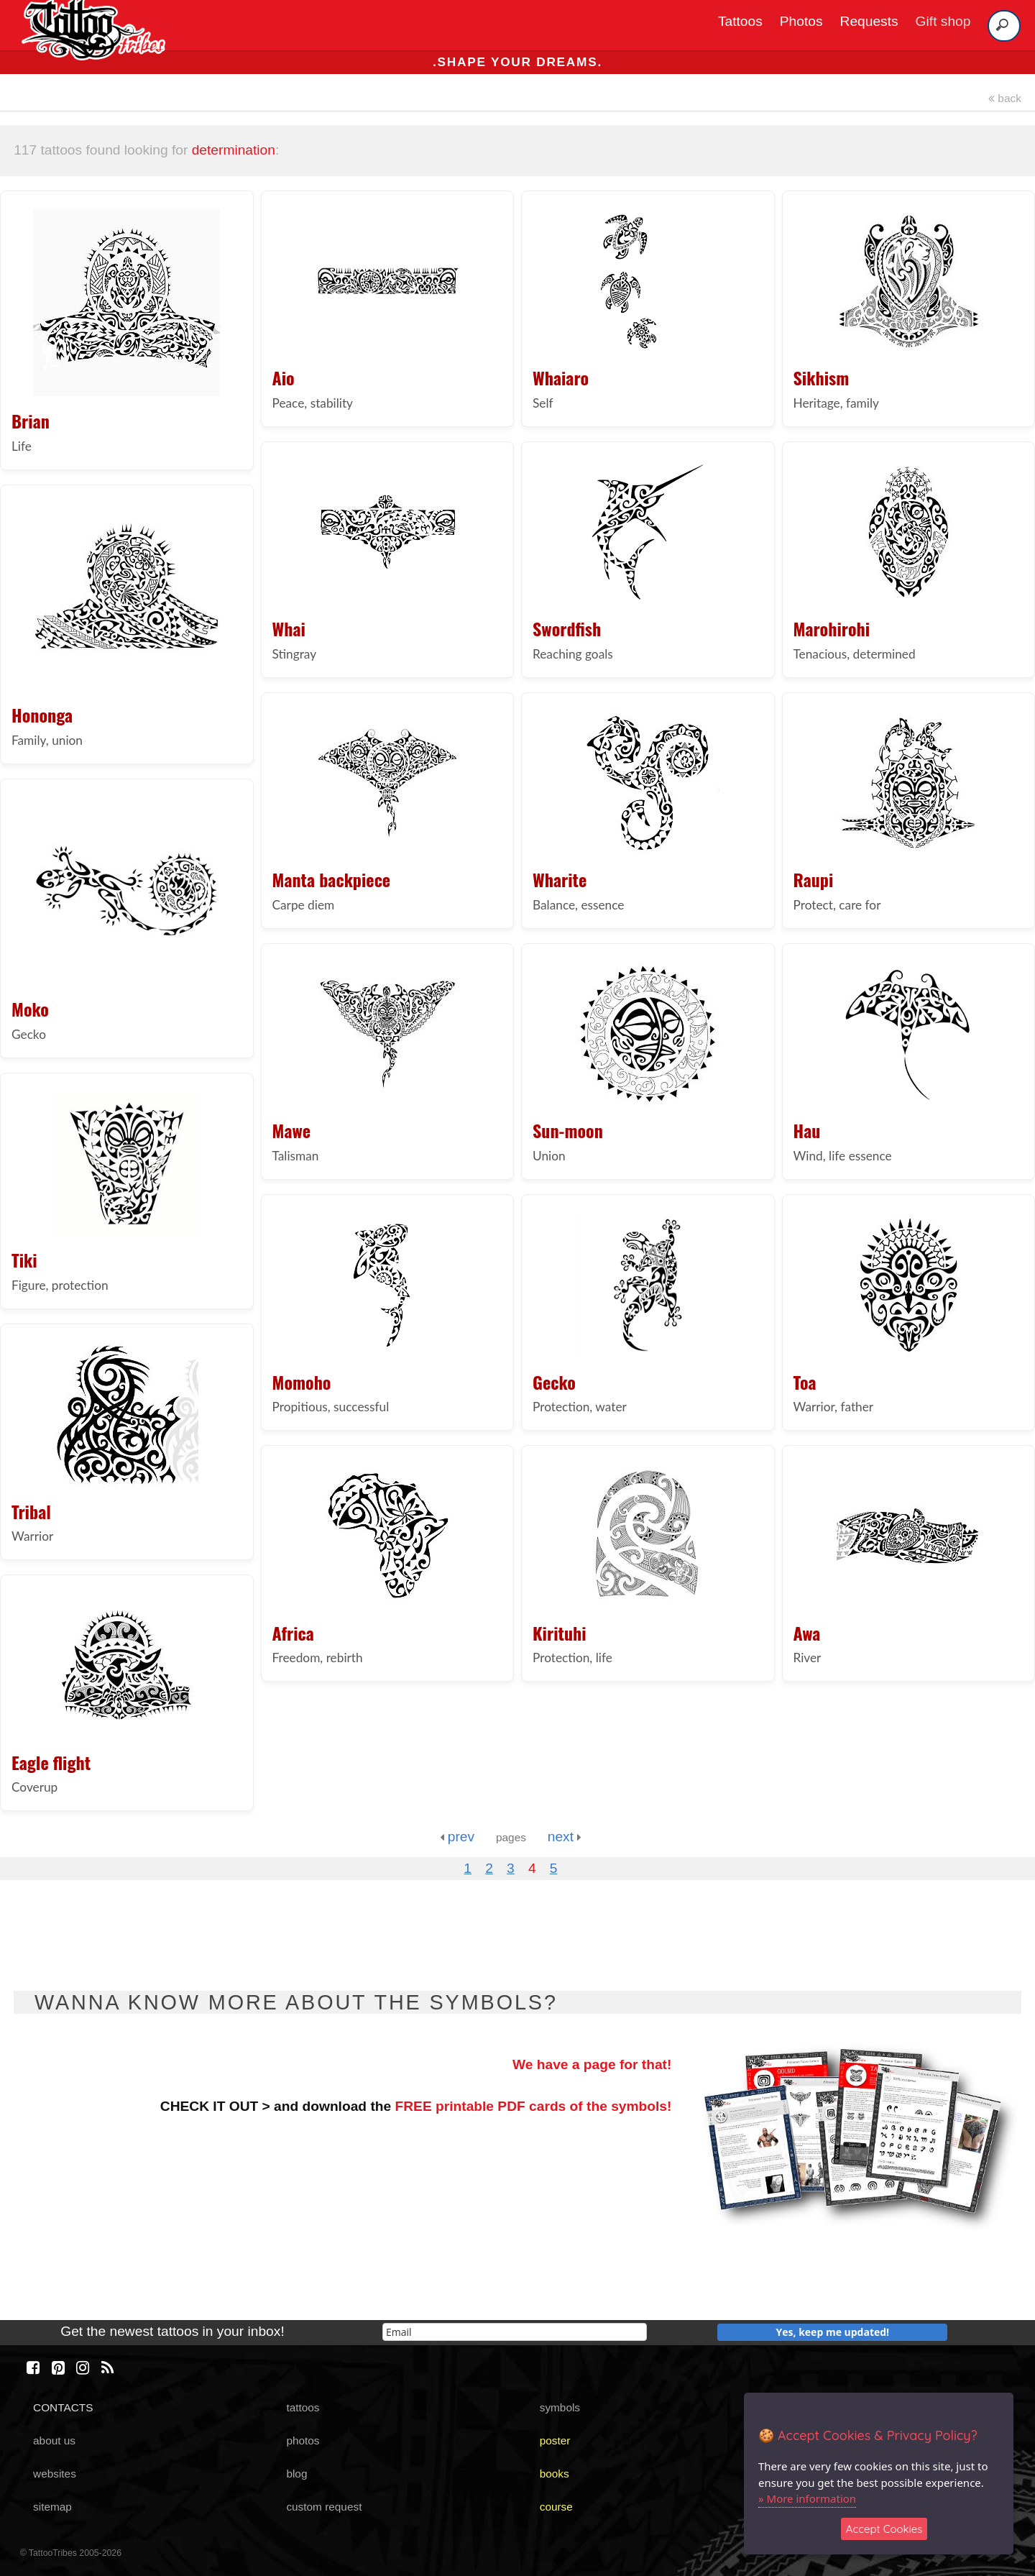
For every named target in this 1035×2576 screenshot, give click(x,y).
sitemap (52, 2507)
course (556, 2507)
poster (555, 2440)
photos (302, 2440)
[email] (514, 2332)
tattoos (302, 2407)
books (554, 2473)
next (564, 1836)
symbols (560, 2407)
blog (296, 2473)
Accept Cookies (884, 2529)
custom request (324, 2507)
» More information (807, 2498)
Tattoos (740, 21)
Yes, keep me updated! (833, 2332)
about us (54, 2440)
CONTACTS (63, 2407)
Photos (801, 21)
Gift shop (943, 21)
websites (54, 2473)
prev (457, 1836)
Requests (869, 21)
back (1004, 98)
